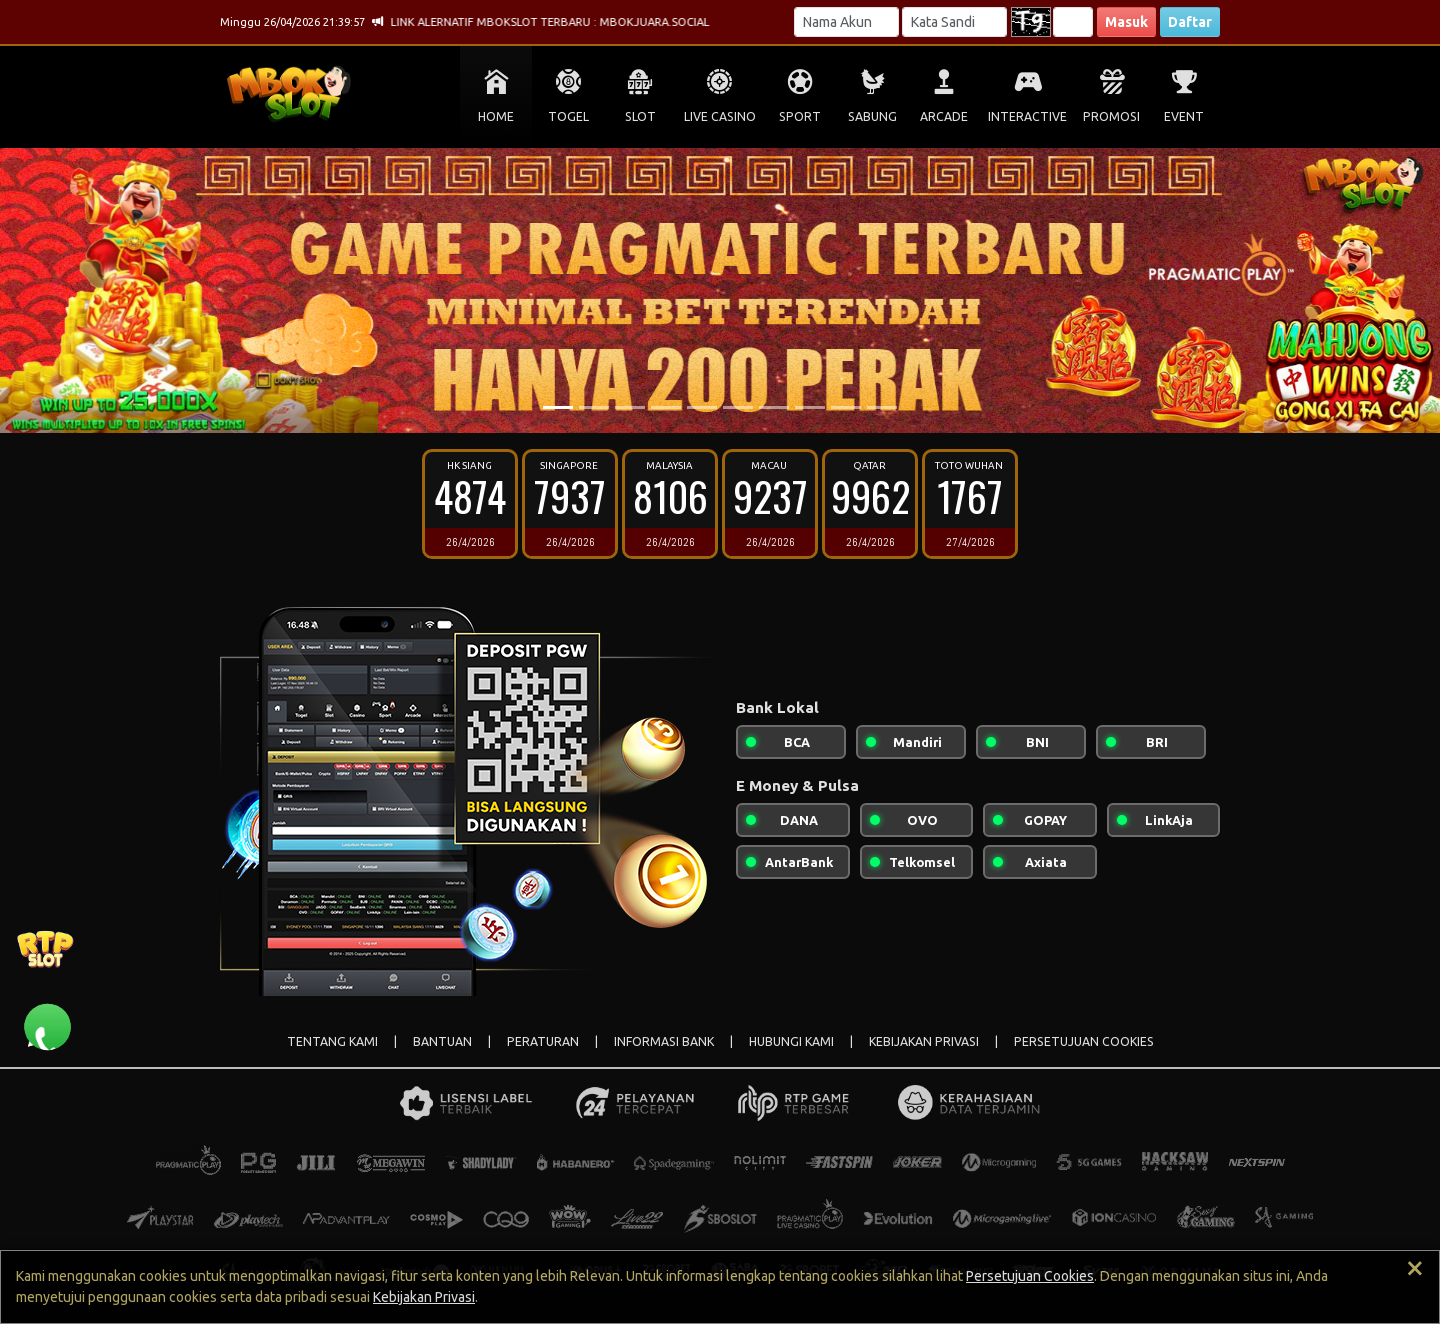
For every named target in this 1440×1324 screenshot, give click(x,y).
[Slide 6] (738, 407)
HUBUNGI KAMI (791, 1041)
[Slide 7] (774, 407)
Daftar (1190, 22)
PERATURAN (543, 1041)
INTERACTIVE (1027, 116)
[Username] (846, 22)
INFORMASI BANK (664, 1041)
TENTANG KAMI (332, 1041)
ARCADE (944, 116)
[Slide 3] (630, 407)
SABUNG (872, 116)
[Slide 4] (666, 407)
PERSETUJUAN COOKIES (1084, 1041)
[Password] (954, 22)
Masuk (1126, 22)
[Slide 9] (846, 407)
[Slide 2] (594, 407)
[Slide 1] (558, 407)
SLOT (640, 116)
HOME (496, 116)
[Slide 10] (882, 407)
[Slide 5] (702, 407)
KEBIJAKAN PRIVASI (924, 1041)
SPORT (800, 116)
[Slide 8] (810, 407)
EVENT (1184, 116)
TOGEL (568, 116)
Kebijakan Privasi (424, 1297)
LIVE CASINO (720, 116)
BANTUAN (442, 1041)
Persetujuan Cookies (1030, 1276)
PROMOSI (1111, 116)
